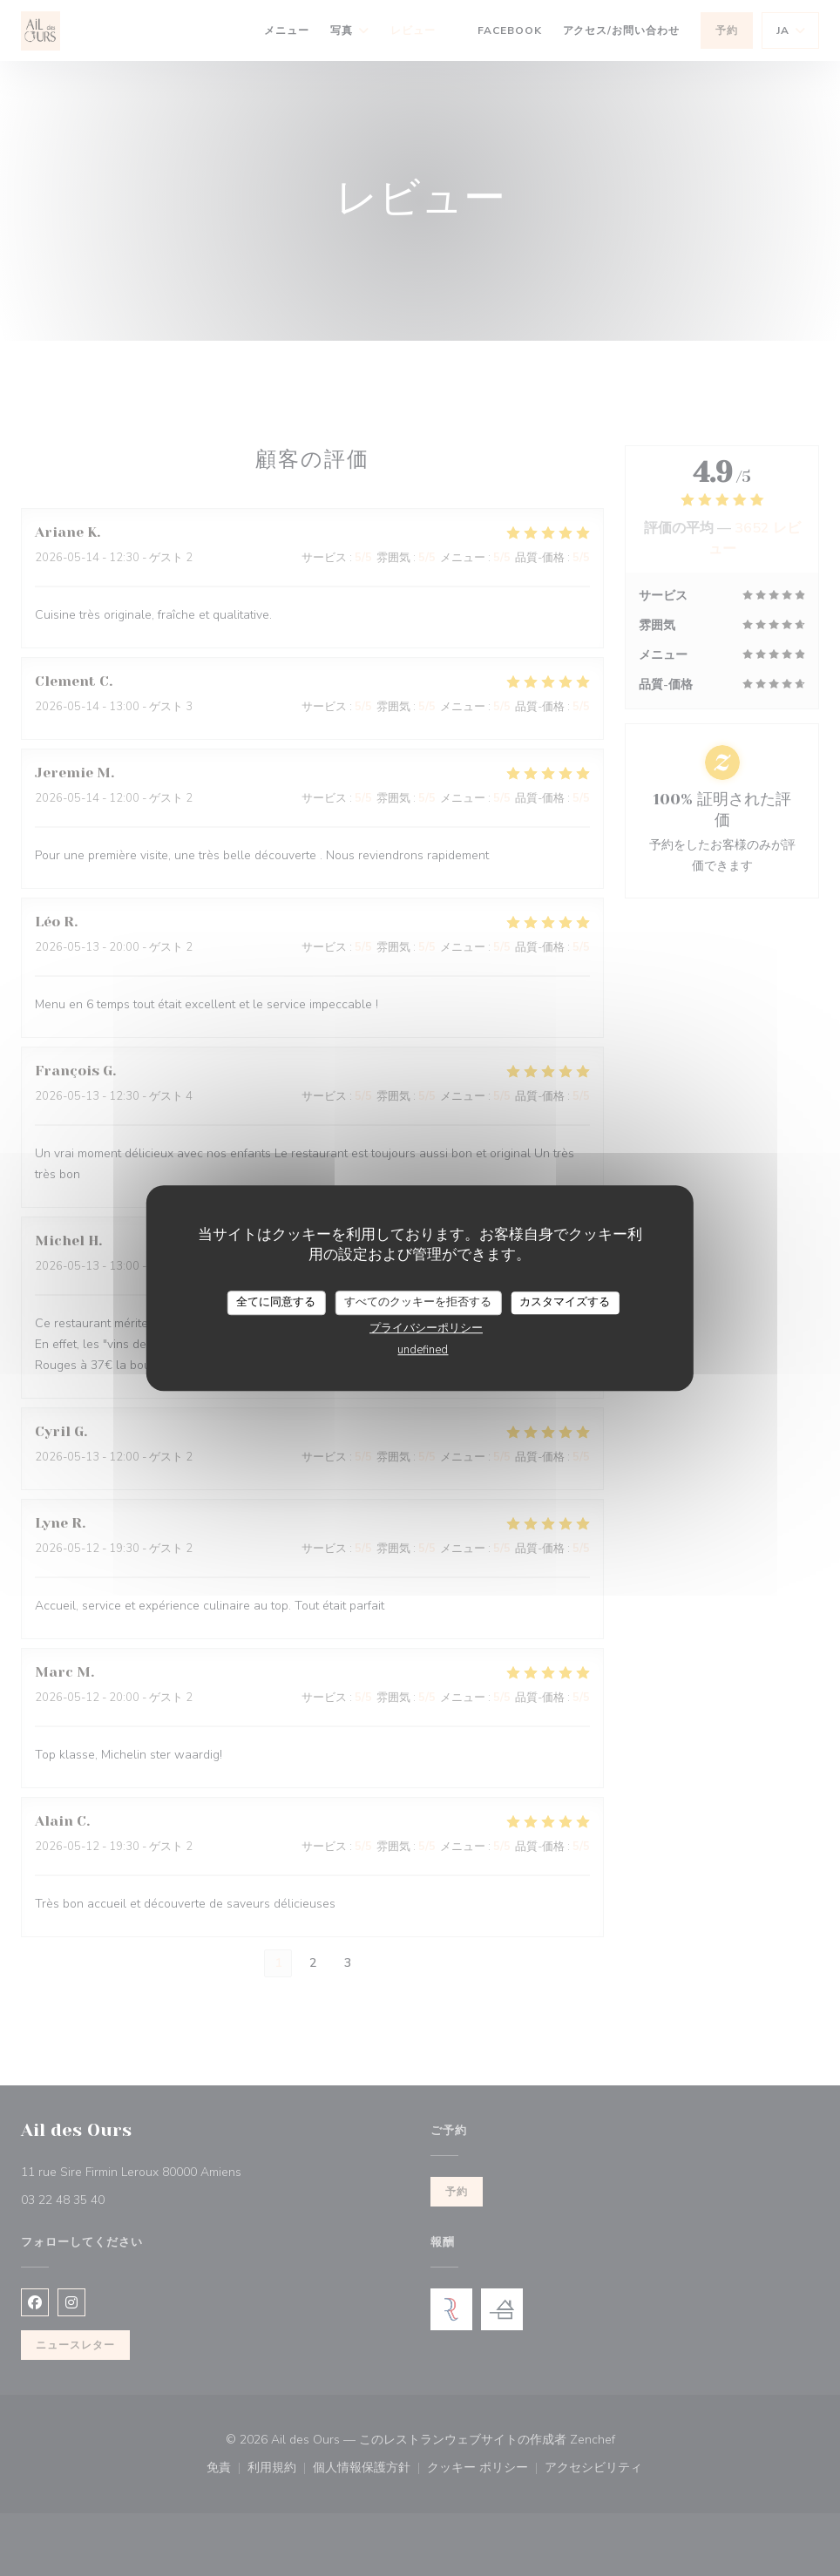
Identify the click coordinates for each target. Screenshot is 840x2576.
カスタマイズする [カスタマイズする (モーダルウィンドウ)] (564, 1302)
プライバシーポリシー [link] (426, 1328)
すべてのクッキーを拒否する (417, 1302)
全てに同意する (275, 1302)
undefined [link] (422, 1350)
